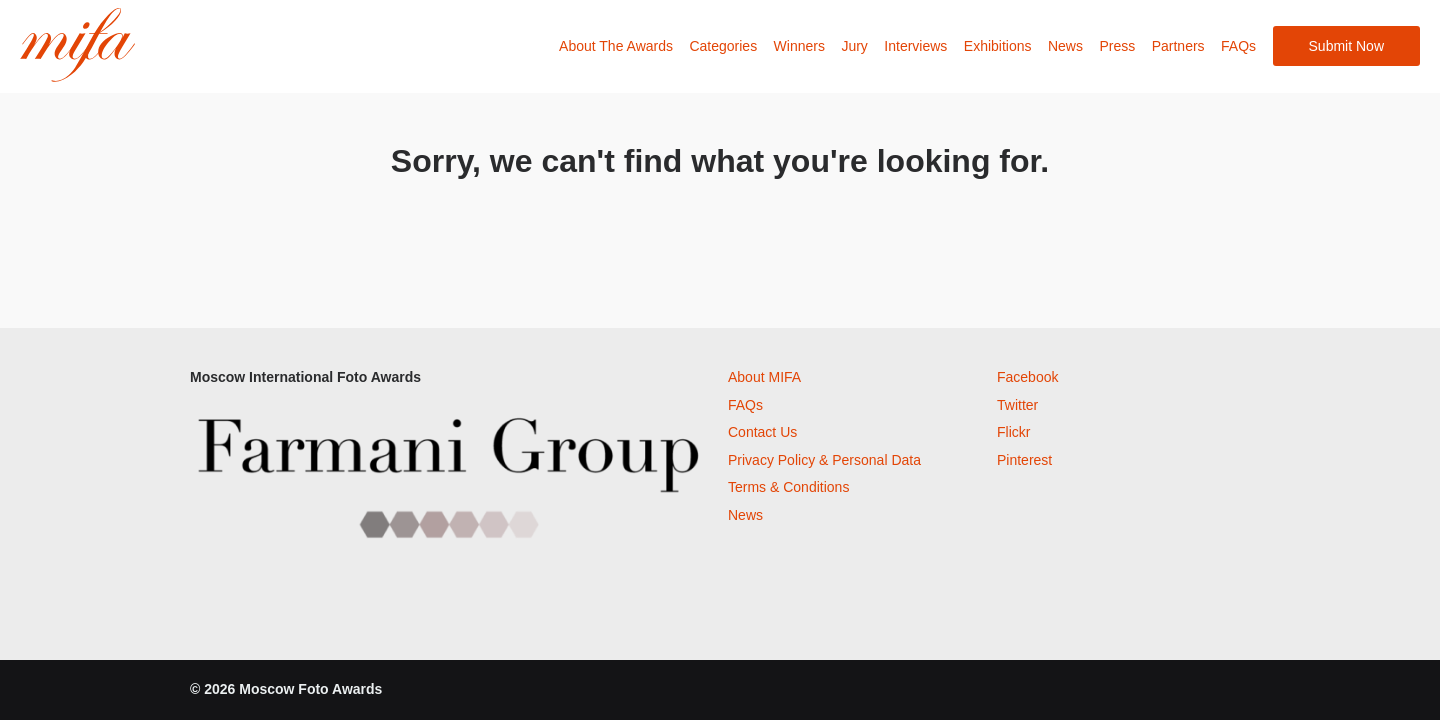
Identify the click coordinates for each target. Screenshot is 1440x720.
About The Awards (616, 46)
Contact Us (762, 432)
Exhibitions (998, 46)
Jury (854, 46)
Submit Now (1346, 46)
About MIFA (764, 377)
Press (1117, 46)
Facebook (1027, 377)
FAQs (1238, 46)
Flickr (1013, 432)
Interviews (915, 46)
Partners (1178, 46)
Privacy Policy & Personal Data (824, 460)
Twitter (1017, 405)
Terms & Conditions (788, 487)
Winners (799, 46)
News (1065, 46)
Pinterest (1024, 460)
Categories (723, 46)
